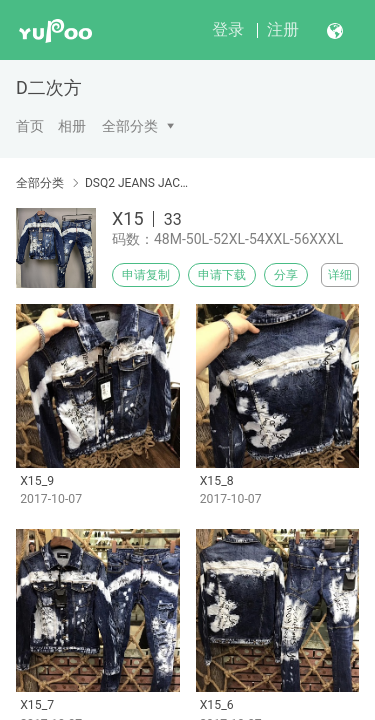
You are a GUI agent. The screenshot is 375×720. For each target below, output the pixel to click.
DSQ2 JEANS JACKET (137, 183)
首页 (30, 126)
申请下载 (222, 275)
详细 (340, 275)
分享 (286, 275)
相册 (72, 126)
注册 (283, 29)
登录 (228, 29)
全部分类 (130, 126)
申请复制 (146, 275)
